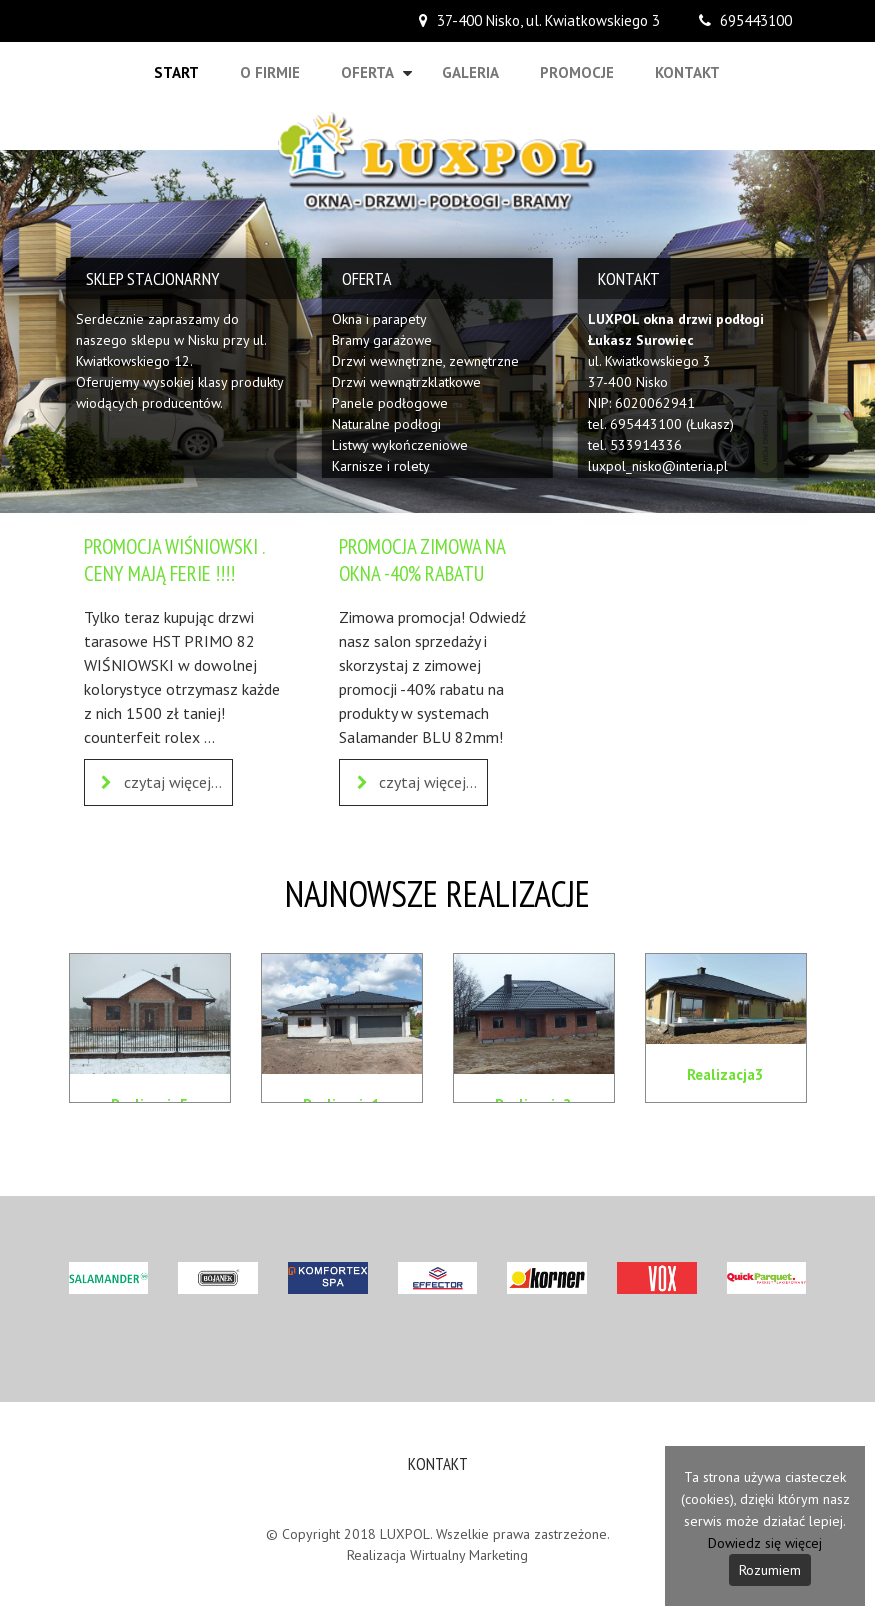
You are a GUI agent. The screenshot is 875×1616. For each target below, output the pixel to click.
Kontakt (687, 72)
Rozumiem (770, 1570)
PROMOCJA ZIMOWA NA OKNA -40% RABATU (422, 560)
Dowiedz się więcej (765, 1543)
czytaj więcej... (158, 783)
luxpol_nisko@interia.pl (658, 466)
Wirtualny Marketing (469, 1555)
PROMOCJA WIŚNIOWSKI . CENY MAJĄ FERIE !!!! (174, 560)
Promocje (577, 72)
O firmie (270, 72)
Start (176, 72)
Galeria (470, 72)
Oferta (367, 72)
